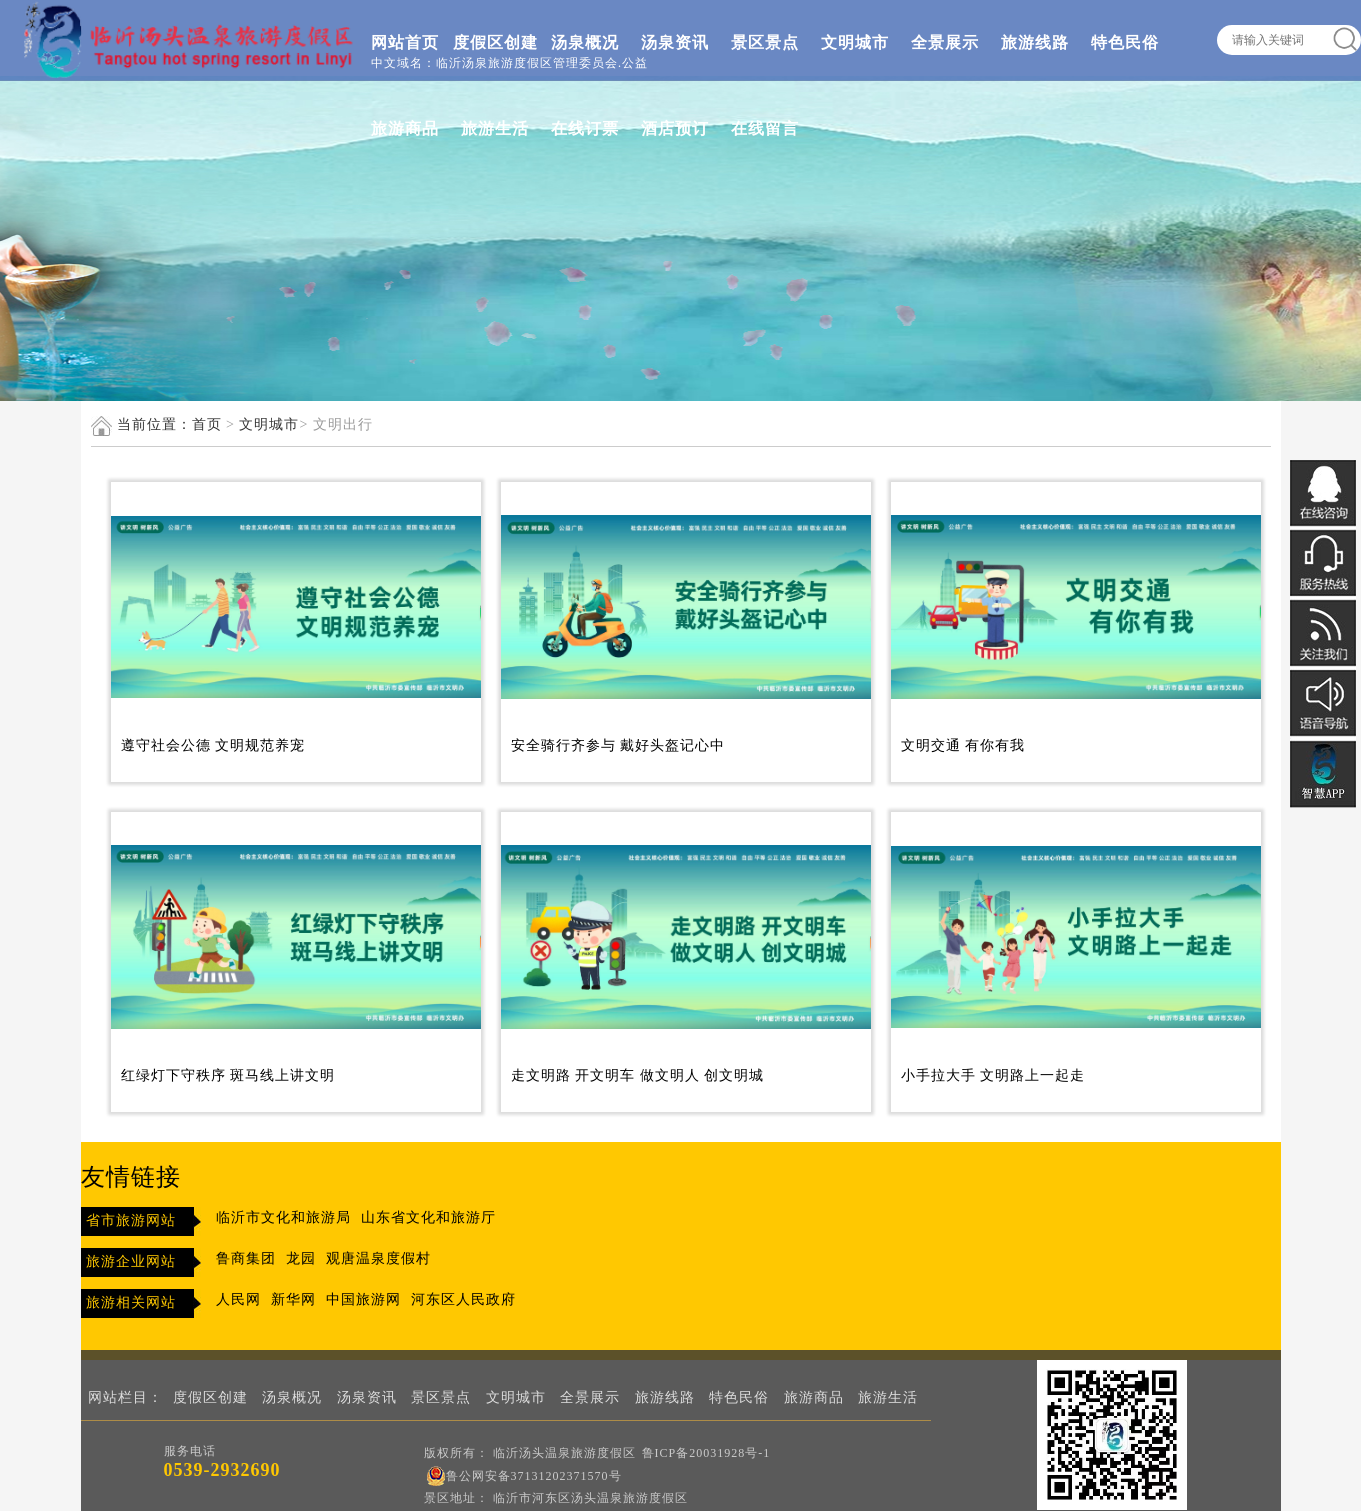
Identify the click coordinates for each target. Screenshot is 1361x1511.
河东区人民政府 (463, 1299)
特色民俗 (1125, 42)
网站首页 (405, 42)
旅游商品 (405, 128)
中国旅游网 (363, 1299)
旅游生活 (495, 128)
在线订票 (585, 128)
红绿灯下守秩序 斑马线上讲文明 (228, 1075)
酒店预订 (675, 128)
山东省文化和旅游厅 (428, 1217)
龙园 (301, 1258)
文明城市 (855, 42)
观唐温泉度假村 (378, 1258)
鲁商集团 (246, 1258)
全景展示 (945, 42)
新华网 (293, 1299)
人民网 (238, 1299)
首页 (207, 424)
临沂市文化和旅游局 (283, 1217)
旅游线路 (1035, 42)
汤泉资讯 (675, 42)
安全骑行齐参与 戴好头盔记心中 (618, 745)
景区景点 (765, 42)
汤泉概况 (585, 42)
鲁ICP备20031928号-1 (706, 1453)
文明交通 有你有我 (963, 745)
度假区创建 (495, 42)
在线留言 (765, 128)
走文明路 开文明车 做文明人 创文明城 (638, 1075)
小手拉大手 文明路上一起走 (993, 1075)
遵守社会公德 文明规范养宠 (213, 745)
